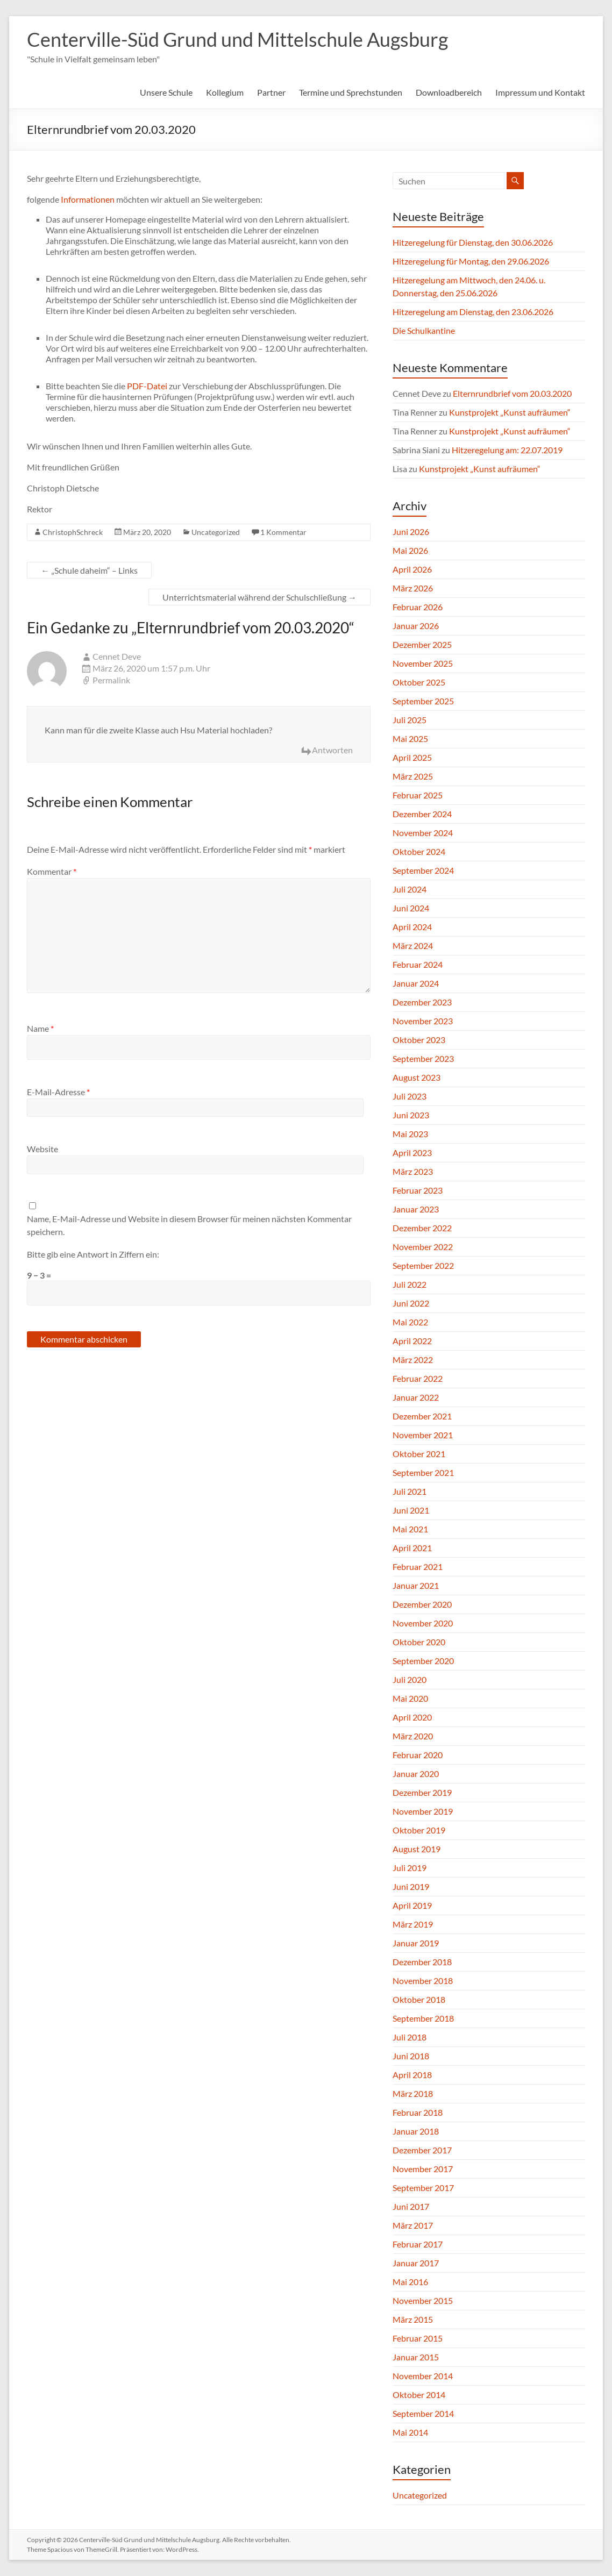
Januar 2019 (416, 1943)
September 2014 (423, 2413)
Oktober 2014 (419, 2394)
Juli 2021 (409, 1491)
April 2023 (412, 1152)
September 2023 (423, 1058)
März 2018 (413, 2093)
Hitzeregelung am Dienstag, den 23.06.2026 (473, 311)
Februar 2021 (418, 1566)
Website (42, 1149)
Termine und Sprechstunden (350, 92)
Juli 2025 (409, 720)
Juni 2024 (411, 908)
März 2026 (413, 588)
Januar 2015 (416, 2357)
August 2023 (416, 1077)
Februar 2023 (418, 1190)
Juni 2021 (411, 1510)
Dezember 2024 (422, 814)
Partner (271, 92)
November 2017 (423, 2169)
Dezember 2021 (422, 1416)
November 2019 (423, 1811)
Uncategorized (215, 532)
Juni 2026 (411, 531)
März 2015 (413, 2319)
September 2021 (423, 1472)
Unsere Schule (166, 92)
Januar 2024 (416, 983)
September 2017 (423, 2187)
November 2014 (423, 2376)
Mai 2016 (410, 2282)
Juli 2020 (409, 1679)
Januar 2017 (416, 2263)
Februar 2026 (418, 607)
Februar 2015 (418, 2338)
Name (40, 1028)
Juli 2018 (409, 2037)
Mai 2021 (410, 1529)
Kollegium (225, 92)
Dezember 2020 (422, 1604)
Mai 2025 (410, 738)
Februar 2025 (418, 795)
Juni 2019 (411, 1886)
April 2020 (412, 1717)
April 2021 (412, 1548)
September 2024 (423, 870)
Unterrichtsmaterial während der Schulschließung (259, 597)
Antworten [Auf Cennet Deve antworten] (332, 750)
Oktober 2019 (419, 1830)
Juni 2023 (411, 1115)
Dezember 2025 (422, 644)
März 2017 (413, 2225)
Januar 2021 (416, 1585)
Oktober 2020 (419, 1642)
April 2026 (412, 569)
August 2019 (416, 1849)
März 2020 (413, 1736)
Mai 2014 (410, 2432)
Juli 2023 (409, 1096)
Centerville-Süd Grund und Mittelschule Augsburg (237, 39)
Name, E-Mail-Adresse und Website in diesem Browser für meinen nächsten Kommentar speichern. (189, 1225)
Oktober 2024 (419, 851)
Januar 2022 (416, 1397)
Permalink (111, 680)
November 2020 (423, 1623)
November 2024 (423, 832)
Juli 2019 (409, 1868)
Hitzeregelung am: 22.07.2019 (507, 450)
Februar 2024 (418, 964)
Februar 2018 (418, 2112)
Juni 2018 (411, 2056)
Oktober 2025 (419, 682)
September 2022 (423, 1265)
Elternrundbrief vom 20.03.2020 (512, 393)
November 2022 (423, 1246)
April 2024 (412, 927)
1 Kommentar (283, 532)
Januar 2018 (416, 2131)
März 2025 (413, 776)
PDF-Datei (147, 386)
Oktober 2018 (419, 1999)
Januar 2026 (416, 625)
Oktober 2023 (419, 1039)
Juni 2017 (411, 2206)
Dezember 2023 (422, 1002)
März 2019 (413, 1924)
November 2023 (423, 1021)
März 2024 (413, 945)
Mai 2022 (410, 1322)
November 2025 (423, 663)
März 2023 (413, 1171)
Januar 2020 (416, 1773)
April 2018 (412, 2075)
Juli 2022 (409, 1284)
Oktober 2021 (419, 1453)
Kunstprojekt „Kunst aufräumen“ (510, 412)
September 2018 (423, 2018)
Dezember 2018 (422, 1962)
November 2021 (423, 1435)
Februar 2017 (418, 2244)
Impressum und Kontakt (540, 92)
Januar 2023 (416, 1209)
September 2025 (423, 701)
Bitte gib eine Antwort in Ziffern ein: (93, 1254)
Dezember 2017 (422, 2150)
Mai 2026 (410, 550)
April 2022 (412, 1341)
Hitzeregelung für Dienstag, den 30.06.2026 (473, 242)
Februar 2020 (418, 1755)
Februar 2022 (418, 1378)
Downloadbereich (449, 92)
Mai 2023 (410, 1134)
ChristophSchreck (72, 532)
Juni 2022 (411, 1303)
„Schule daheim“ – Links (89, 570)
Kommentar (51, 871)
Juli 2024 (409, 889)
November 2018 (423, 1980)
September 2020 (423, 1661)
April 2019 (412, 1905)
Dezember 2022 (422, 1228)
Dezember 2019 (422, 1792)
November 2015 (423, 2300)
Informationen (88, 199)
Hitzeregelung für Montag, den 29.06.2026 (471, 261)
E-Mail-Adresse (58, 1092)
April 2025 (412, 757)
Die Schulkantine (424, 330)
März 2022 (413, 1359)
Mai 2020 (410, 1698)
